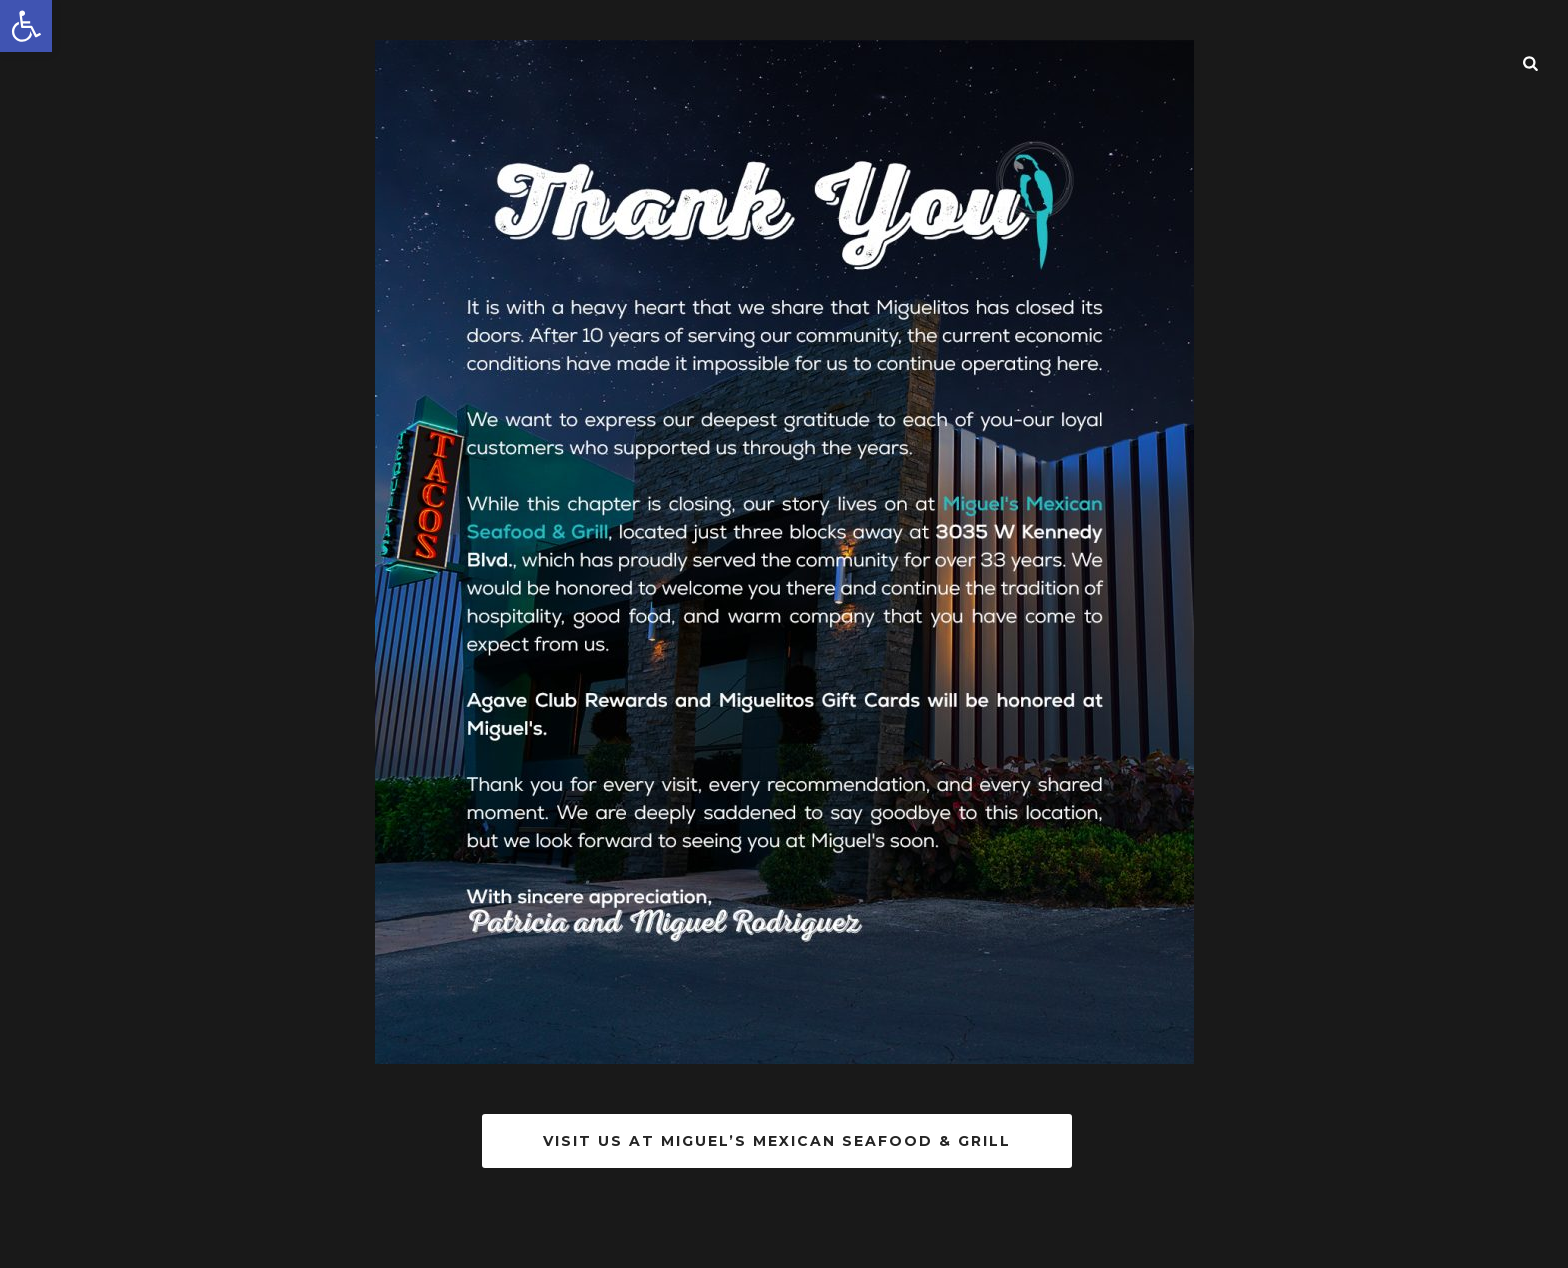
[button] (26, 26)
